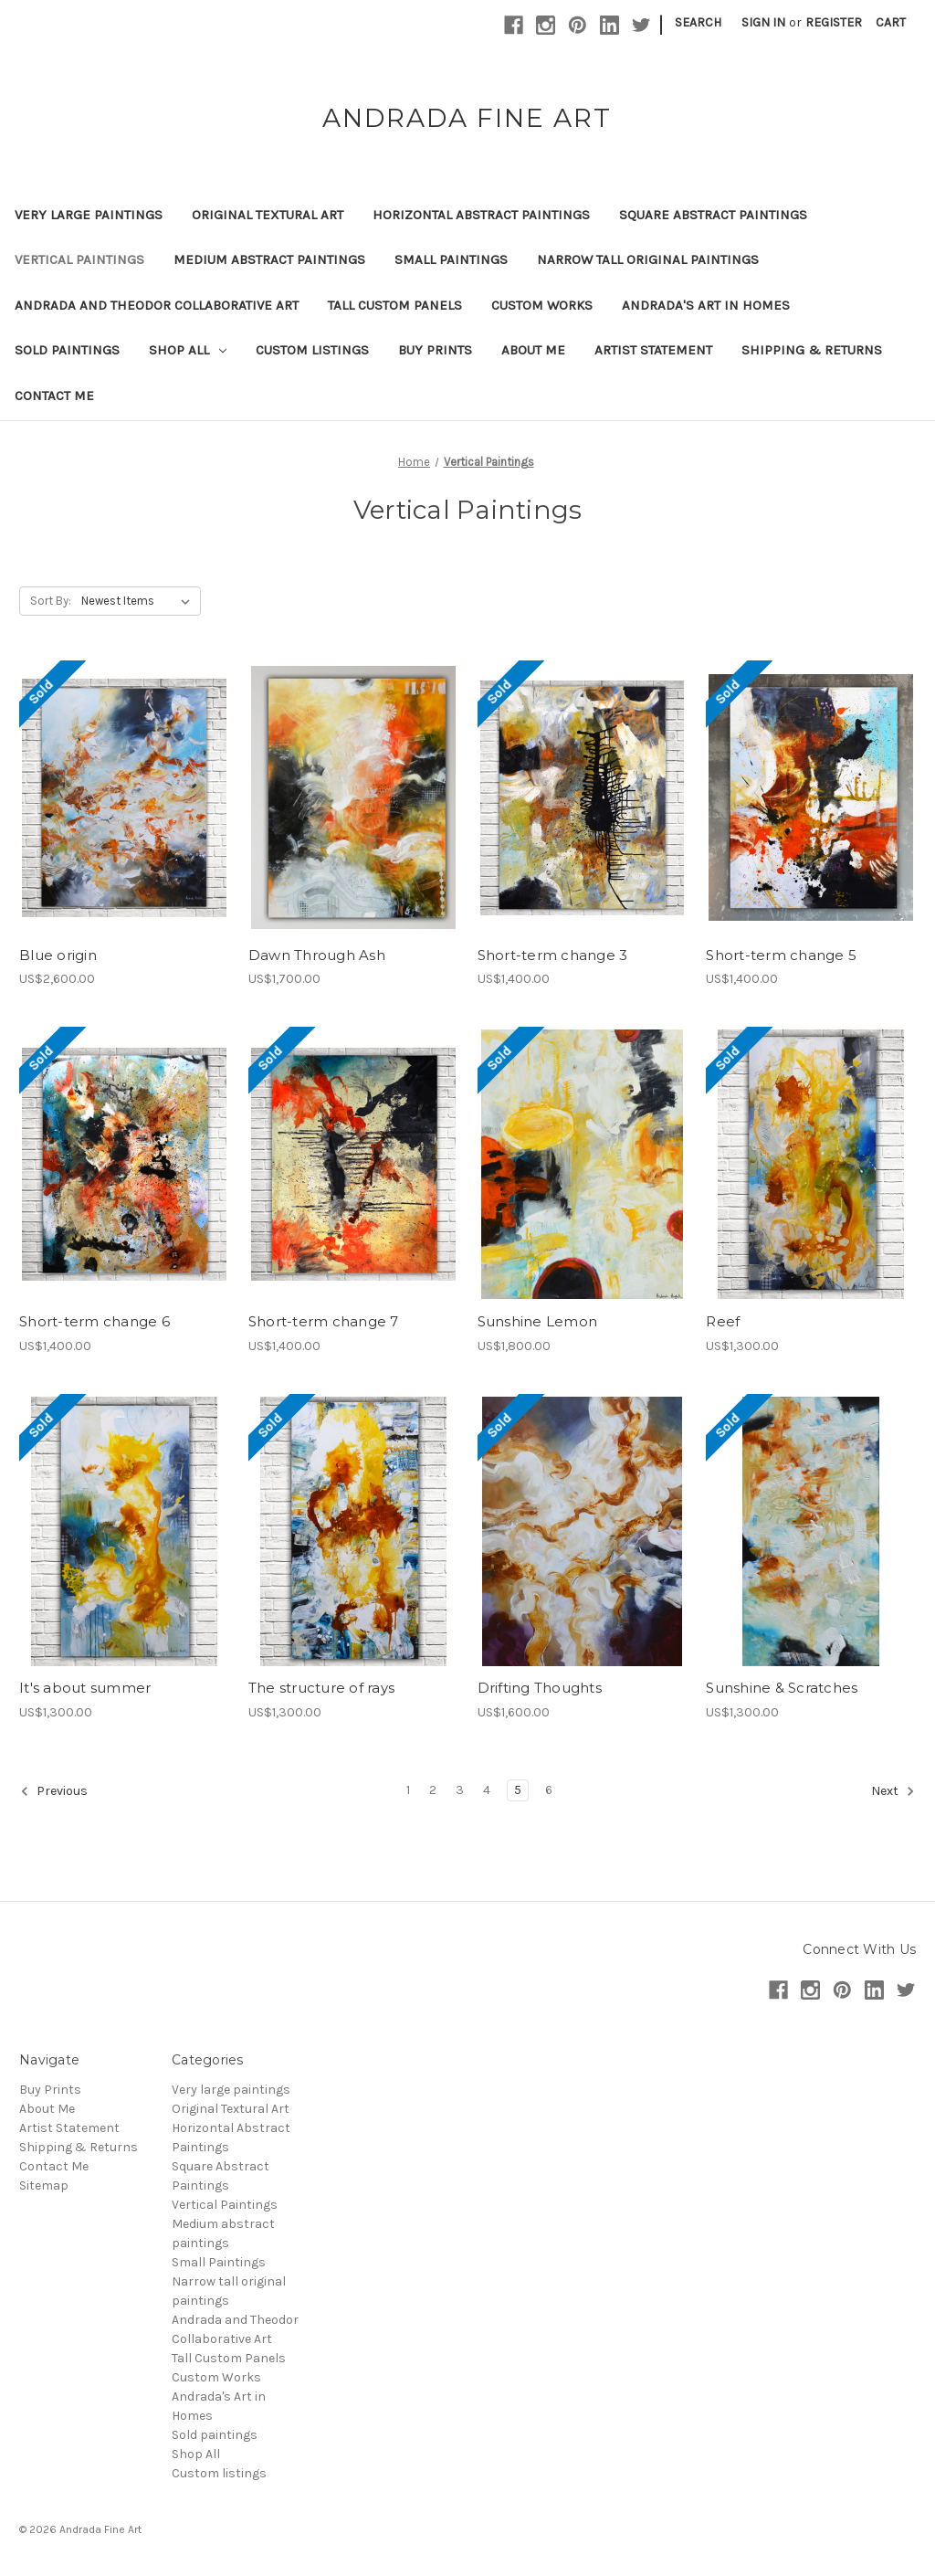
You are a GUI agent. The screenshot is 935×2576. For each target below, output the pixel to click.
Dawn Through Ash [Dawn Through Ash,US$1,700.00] (316, 955)
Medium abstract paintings (269, 259)
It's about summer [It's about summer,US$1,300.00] (85, 1687)
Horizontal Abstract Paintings (481, 214)
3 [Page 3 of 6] (460, 1790)
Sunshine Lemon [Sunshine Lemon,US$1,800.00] (538, 1321)
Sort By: (50, 600)
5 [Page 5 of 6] (517, 1790)
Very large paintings (89, 214)
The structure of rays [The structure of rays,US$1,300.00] (321, 1687)
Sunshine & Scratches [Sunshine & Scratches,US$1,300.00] (781, 1687)
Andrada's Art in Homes (706, 305)
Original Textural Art (267, 214)
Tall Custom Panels (395, 305)
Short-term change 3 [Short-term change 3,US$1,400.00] (553, 955)
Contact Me (54, 395)
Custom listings (312, 350)
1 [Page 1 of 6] (408, 1790)
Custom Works (542, 305)
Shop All (187, 350)
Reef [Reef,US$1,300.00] (723, 1321)
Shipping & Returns (811, 350)
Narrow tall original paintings (648, 259)
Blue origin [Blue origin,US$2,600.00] (58, 955)
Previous (54, 1791)
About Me (533, 350)
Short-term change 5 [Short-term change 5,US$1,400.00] (781, 955)
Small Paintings (451, 259)
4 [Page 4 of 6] (486, 1790)
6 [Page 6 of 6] (548, 1790)
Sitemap (43, 2185)
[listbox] (139, 601)
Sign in (763, 22)
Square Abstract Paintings (713, 214)
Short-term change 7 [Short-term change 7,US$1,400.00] (323, 1321)
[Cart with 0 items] (891, 22)
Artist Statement (653, 350)
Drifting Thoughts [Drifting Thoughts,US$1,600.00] (540, 1687)
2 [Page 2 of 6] (432, 1790)
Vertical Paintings (79, 259)
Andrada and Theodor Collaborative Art (157, 305)
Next (893, 1791)
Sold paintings (67, 350)
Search (698, 22)
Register (833, 22)
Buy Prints (435, 350)
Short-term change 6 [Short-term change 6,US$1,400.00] (94, 1321)
